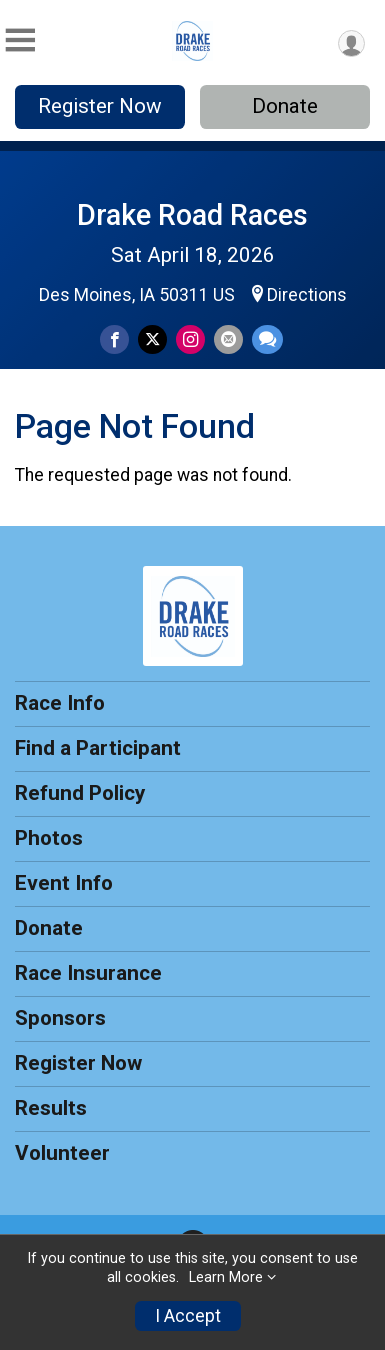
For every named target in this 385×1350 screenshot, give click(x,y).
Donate (285, 106)
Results (51, 1108)
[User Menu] (351, 43)
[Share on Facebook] (114, 339)
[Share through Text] (267, 339)
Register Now (100, 106)
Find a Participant (98, 748)
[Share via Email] (228, 339)
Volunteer (62, 1153)
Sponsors (60, 1018)
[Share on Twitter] (152, 339)
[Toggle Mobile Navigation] (20, 40)
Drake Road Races (192, 215)
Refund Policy (80, 793)
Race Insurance (88, 973)
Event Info (64, 883)
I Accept (188, 1316)
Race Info (60, 703)
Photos (49, 838)
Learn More (226, 1277)
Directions (307, 295)
